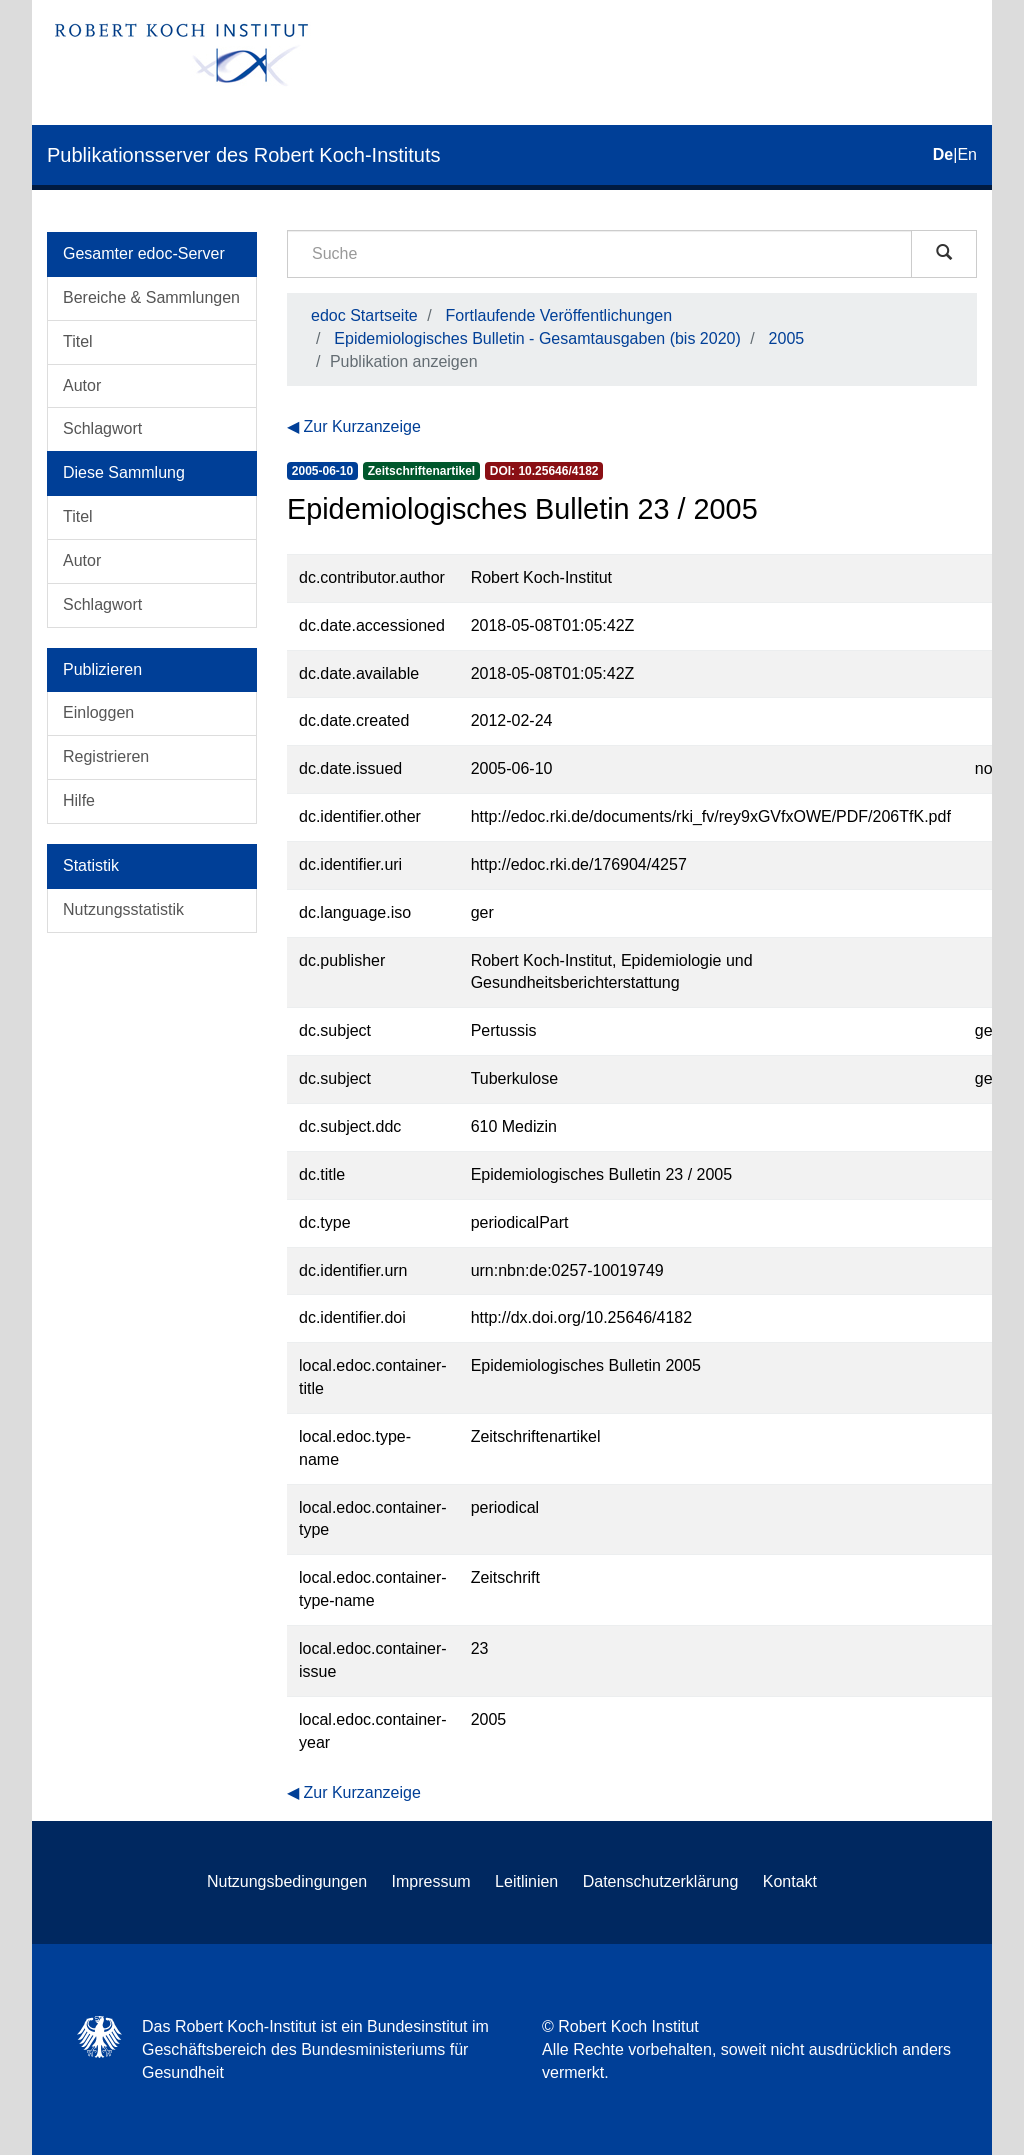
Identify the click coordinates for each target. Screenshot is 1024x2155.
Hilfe (79, 800)
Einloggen (98, 712)
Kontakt (790, 1881)
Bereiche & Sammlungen (151, 297)
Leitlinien (526, 1881)
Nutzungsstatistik (123, 909)
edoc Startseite (364, 315)
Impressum (431, 1881)
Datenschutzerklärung (661, 1881)
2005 (787, 338)
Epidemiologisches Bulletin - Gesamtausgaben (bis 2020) (537, 338)
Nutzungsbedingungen (287, 1881)
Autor (82, 385)
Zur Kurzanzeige (361, 426)
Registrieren (106, 756)
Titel (78, 341)
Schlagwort (102, 428)
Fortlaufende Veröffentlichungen (559, 315)
